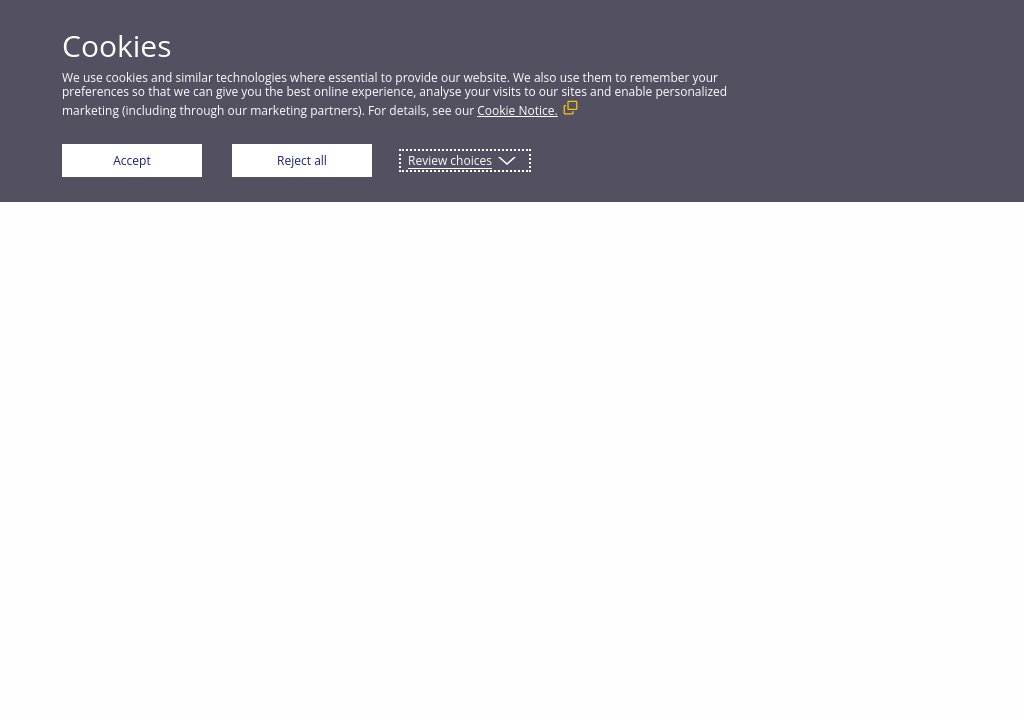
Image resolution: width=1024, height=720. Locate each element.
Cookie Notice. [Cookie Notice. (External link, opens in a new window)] (517, 110)
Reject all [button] (302, 160)
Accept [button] (131, 160)
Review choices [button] (450, 160)
